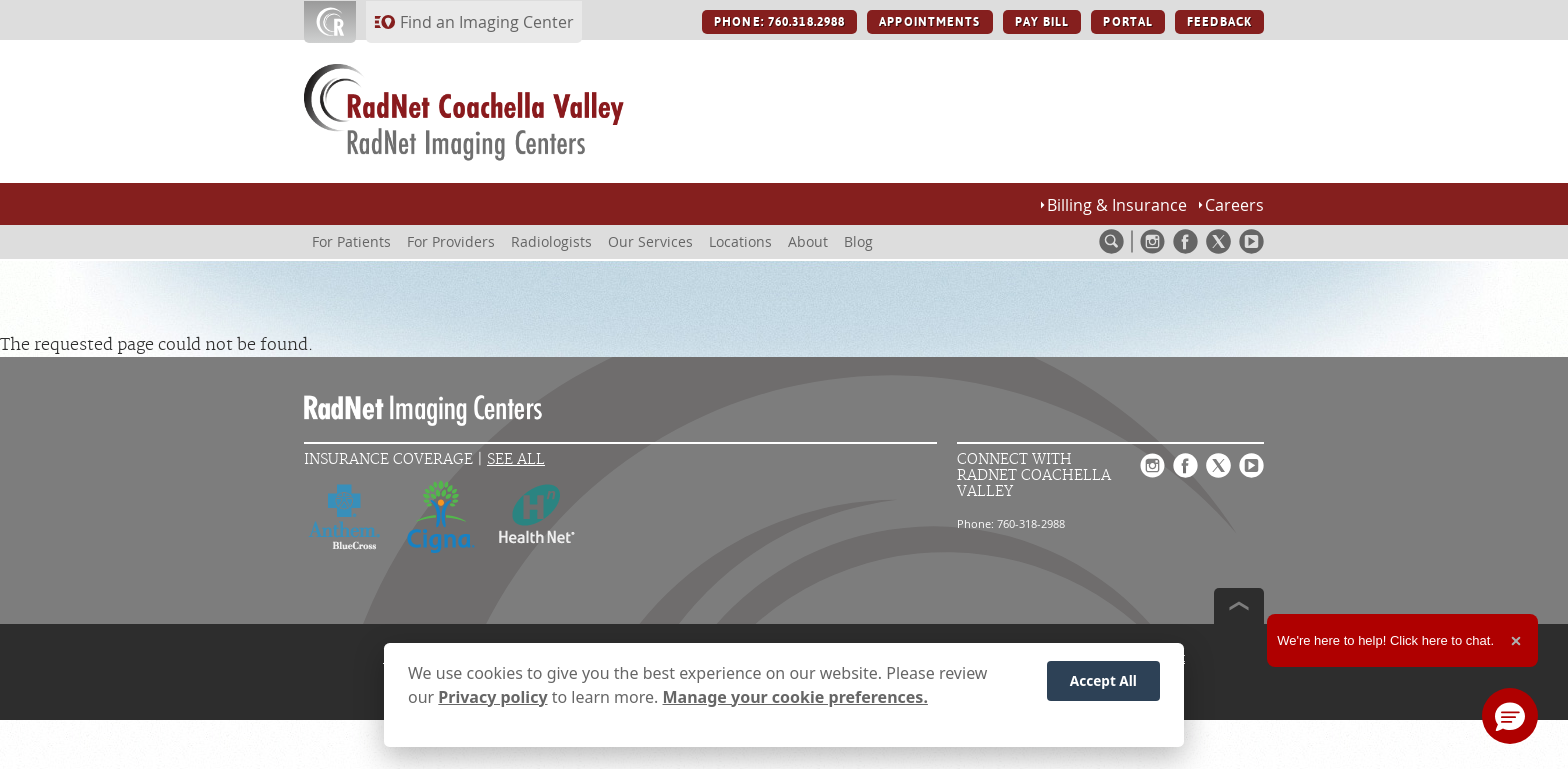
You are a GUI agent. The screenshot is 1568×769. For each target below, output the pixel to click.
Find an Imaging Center (487, 22)
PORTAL (1128, 22)
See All (516, 459)
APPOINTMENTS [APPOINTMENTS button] (929, 22)
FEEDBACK (1219, 22)
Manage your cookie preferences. (795, 700)
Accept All (1103, 684)
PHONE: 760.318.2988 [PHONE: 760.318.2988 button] (779, 22)
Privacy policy (492, 700)
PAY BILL (1042, 22)
